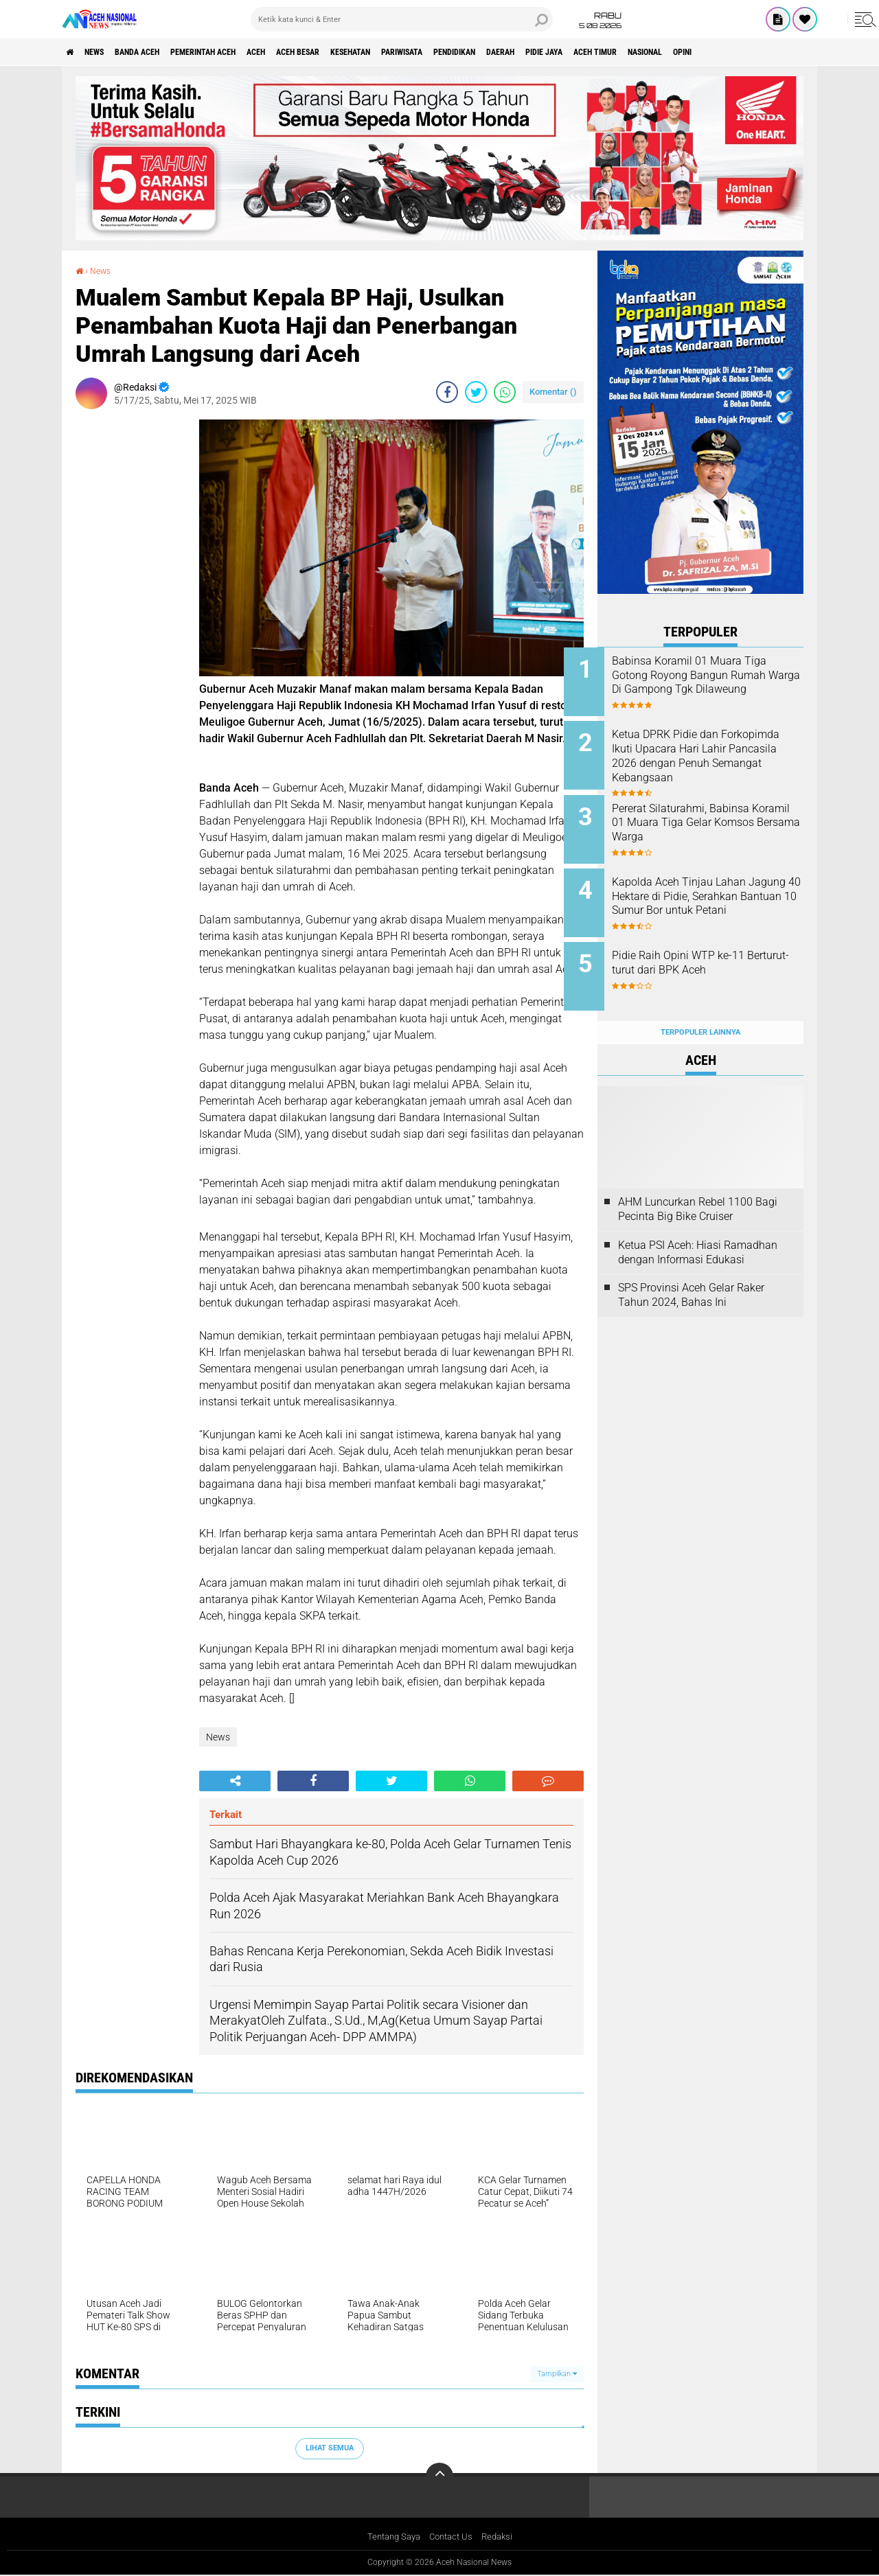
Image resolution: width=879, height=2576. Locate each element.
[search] (402, 19)
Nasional (789, 52)
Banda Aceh (159, 52)
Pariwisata (487, 52)
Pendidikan (553, 52)
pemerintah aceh (240, 52)
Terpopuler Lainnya (700, 1005)
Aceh (306, 52)
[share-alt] (235, 1781)
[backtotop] (439, 2476)
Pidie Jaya (664, 52)
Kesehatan (423, 52)
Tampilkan (557, 2373)
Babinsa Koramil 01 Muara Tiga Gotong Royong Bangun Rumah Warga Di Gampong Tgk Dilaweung (716, 682)
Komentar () (553, 392)
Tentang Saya (390, 2537)
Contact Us (452, 2537)
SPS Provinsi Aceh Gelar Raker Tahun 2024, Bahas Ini (691, 1269)
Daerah (610, 52)
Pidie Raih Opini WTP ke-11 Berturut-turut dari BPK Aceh (713, 945)
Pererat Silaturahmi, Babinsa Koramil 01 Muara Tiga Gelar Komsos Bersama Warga (716, 814)
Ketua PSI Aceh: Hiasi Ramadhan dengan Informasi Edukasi (697, 1225)
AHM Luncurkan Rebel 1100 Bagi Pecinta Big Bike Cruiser (697, 1182)
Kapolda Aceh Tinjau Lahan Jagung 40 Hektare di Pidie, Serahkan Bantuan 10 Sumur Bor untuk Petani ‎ (715, 890)
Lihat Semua (330, 2447)
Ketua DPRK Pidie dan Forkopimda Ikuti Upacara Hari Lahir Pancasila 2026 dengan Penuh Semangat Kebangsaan (708, 759)
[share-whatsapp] (505, 392)
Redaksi (501, 2537)
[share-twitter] (476, 392)
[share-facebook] (447, 392)
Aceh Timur (727, 52)
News (105, 52)
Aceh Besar (357, 52)
